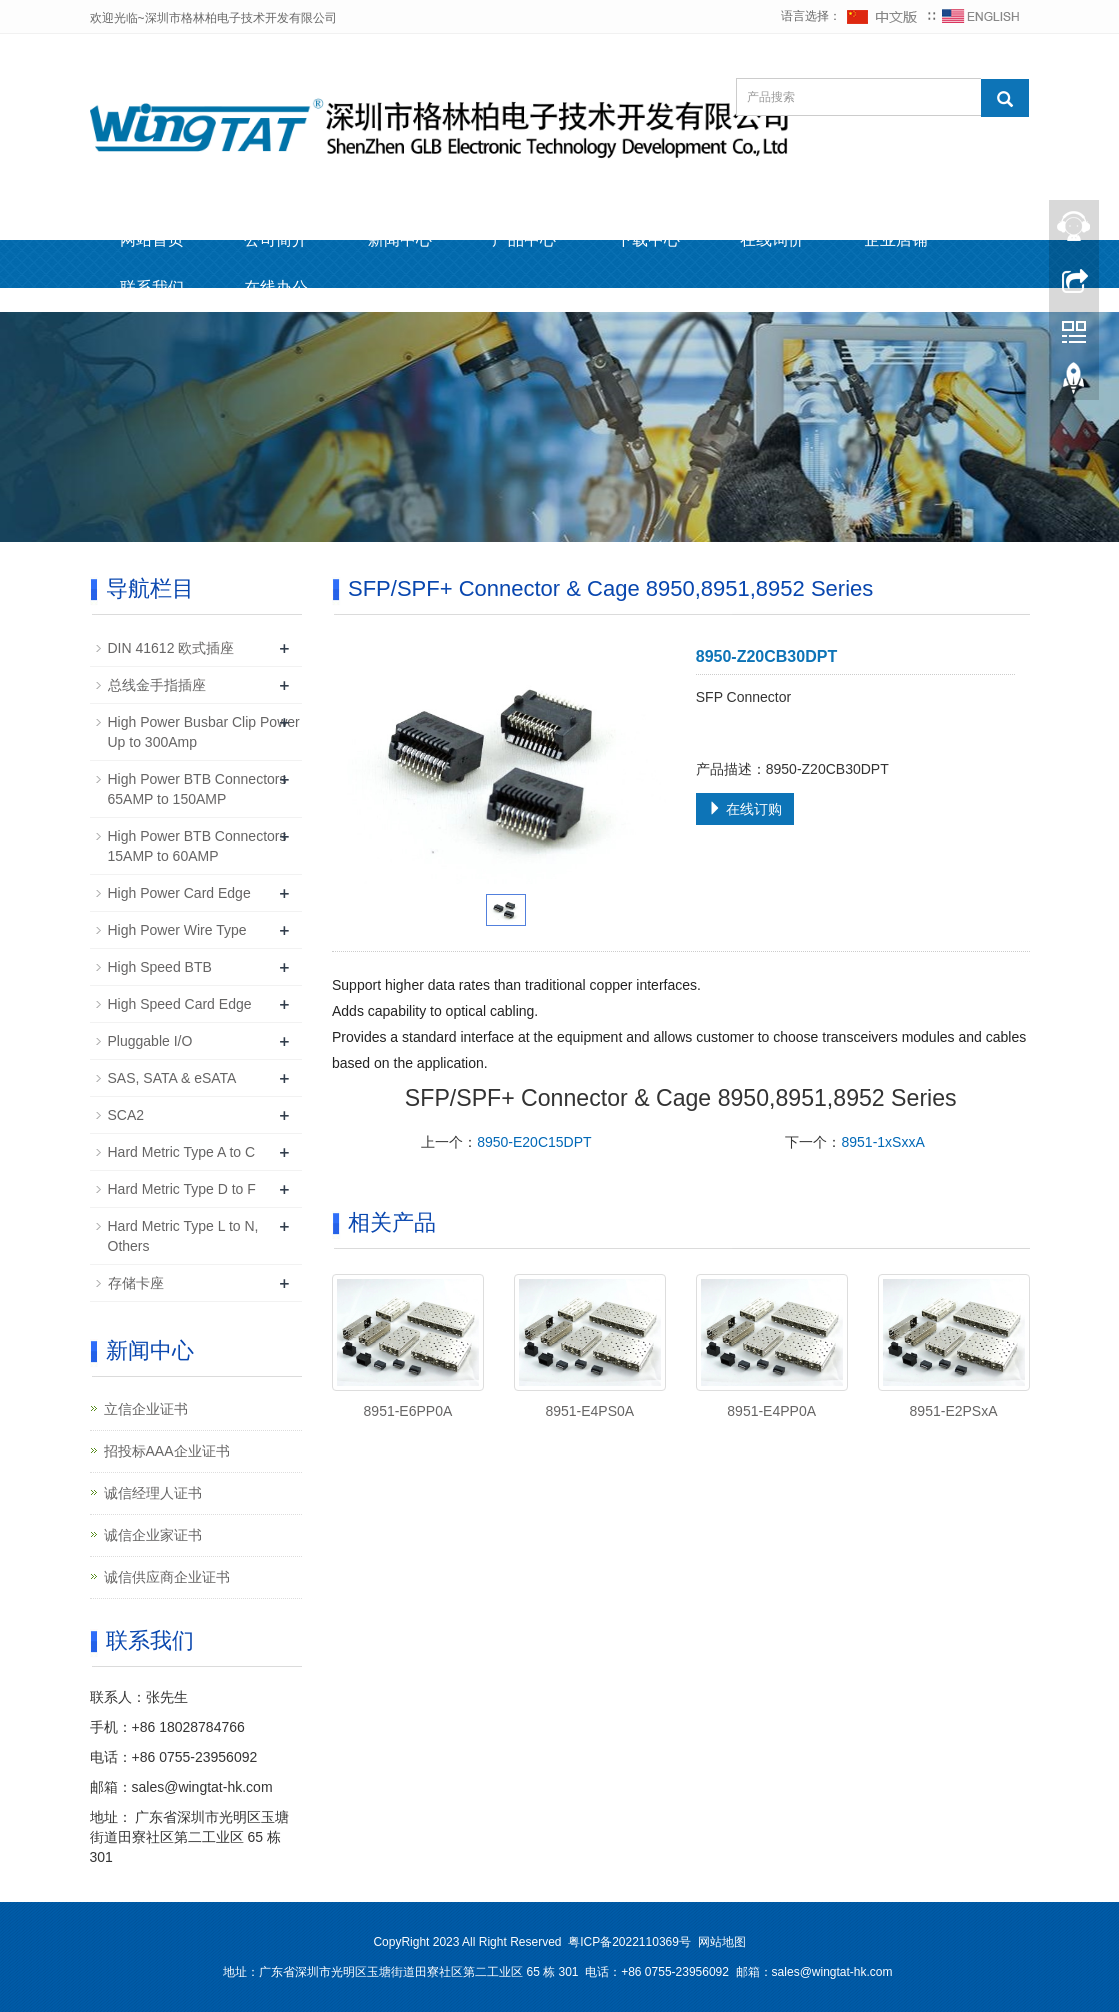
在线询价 (772, 239)
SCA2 (126, 1115)
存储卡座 (136, 1283)
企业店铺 (896, 239)
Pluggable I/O (150, 1041)
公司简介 (276, 239)
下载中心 (648, 239)
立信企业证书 (146, 1409)
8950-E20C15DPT (534, 1142)
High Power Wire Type (177, 930)
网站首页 (152, 239)
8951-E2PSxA (954, 1411)
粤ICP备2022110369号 (629, 1942)
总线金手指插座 (157, 685)
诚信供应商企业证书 (167, 1577)
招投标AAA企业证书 (167, 1451)
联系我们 (152, 287)
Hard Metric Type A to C (182, 1152)
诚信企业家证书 (153, 1535)
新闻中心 (400, 239)
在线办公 (276, 287)
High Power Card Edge (179, 893)
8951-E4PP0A (771, 1411)
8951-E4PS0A (589, 1411)
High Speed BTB (160, 967)
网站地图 (722, 1942)
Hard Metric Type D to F (182, 1189)
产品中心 (524, 239)
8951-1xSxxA (882, 1142)
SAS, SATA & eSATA (172, 1078)
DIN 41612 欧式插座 (171, 648)
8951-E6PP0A (408, 1411)
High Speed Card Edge (180, 1004)
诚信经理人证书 (153, 1493)
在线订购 (745, 809)
